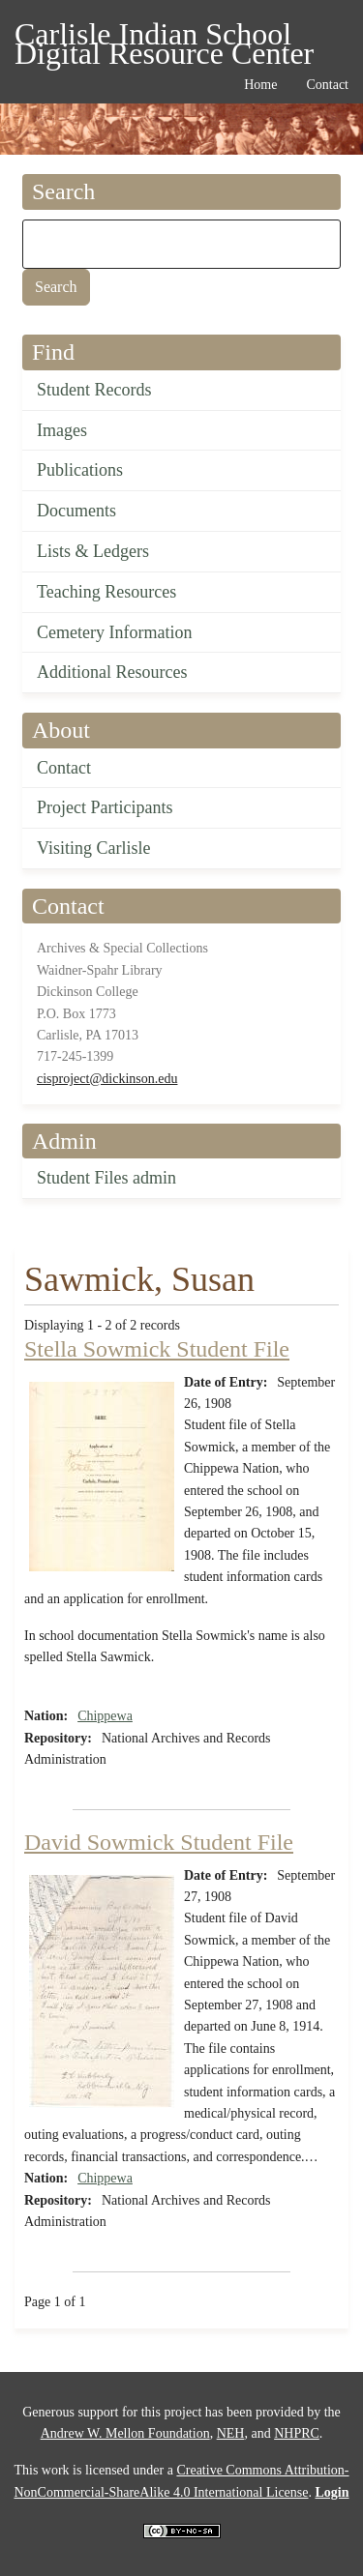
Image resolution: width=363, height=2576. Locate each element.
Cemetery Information (114, 632)
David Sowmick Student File (158, 1842)
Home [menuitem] (260, 84)
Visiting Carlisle (93, 848)
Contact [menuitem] (327, 84)
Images (62, 430)
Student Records (94, 389)
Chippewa (105, 1716)
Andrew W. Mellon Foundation (125, 2433)
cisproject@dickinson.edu (107, 1078)
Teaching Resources (106, 591)
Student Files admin (106, 1177)
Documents (76, 510)
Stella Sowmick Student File (156, 1348)
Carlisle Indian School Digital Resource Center (164, 37)
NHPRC (296, 2433)
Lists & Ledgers (93, 551)
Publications (80, 470)
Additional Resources (112, 672)
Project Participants (104, 807)
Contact (64, 767)
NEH (231, 2433)
